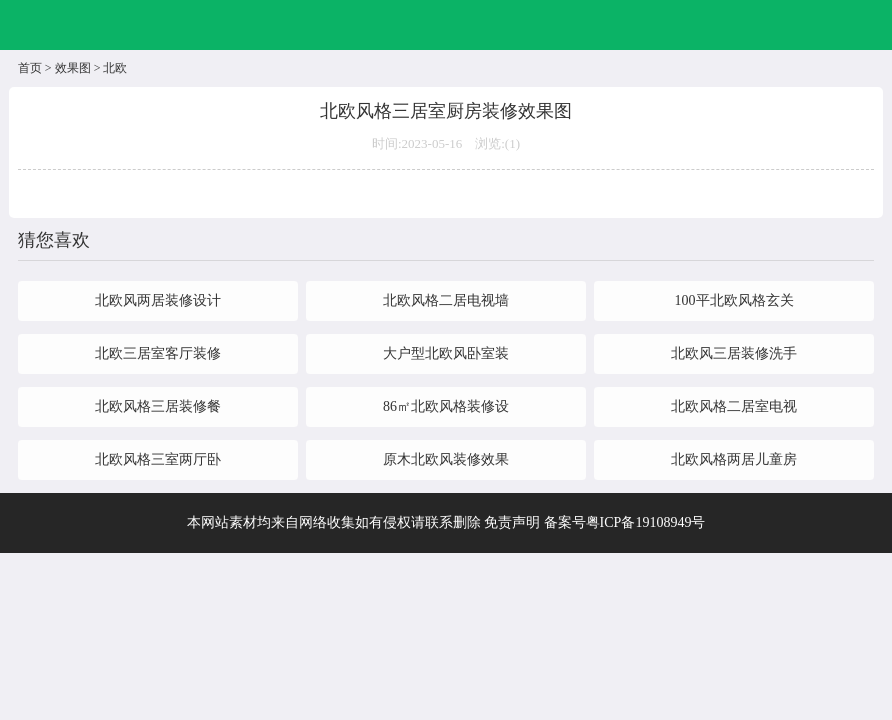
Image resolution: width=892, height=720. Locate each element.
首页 (30, 68)
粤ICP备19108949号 (646, 522)
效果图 (73, 68)
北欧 (115, 68)
